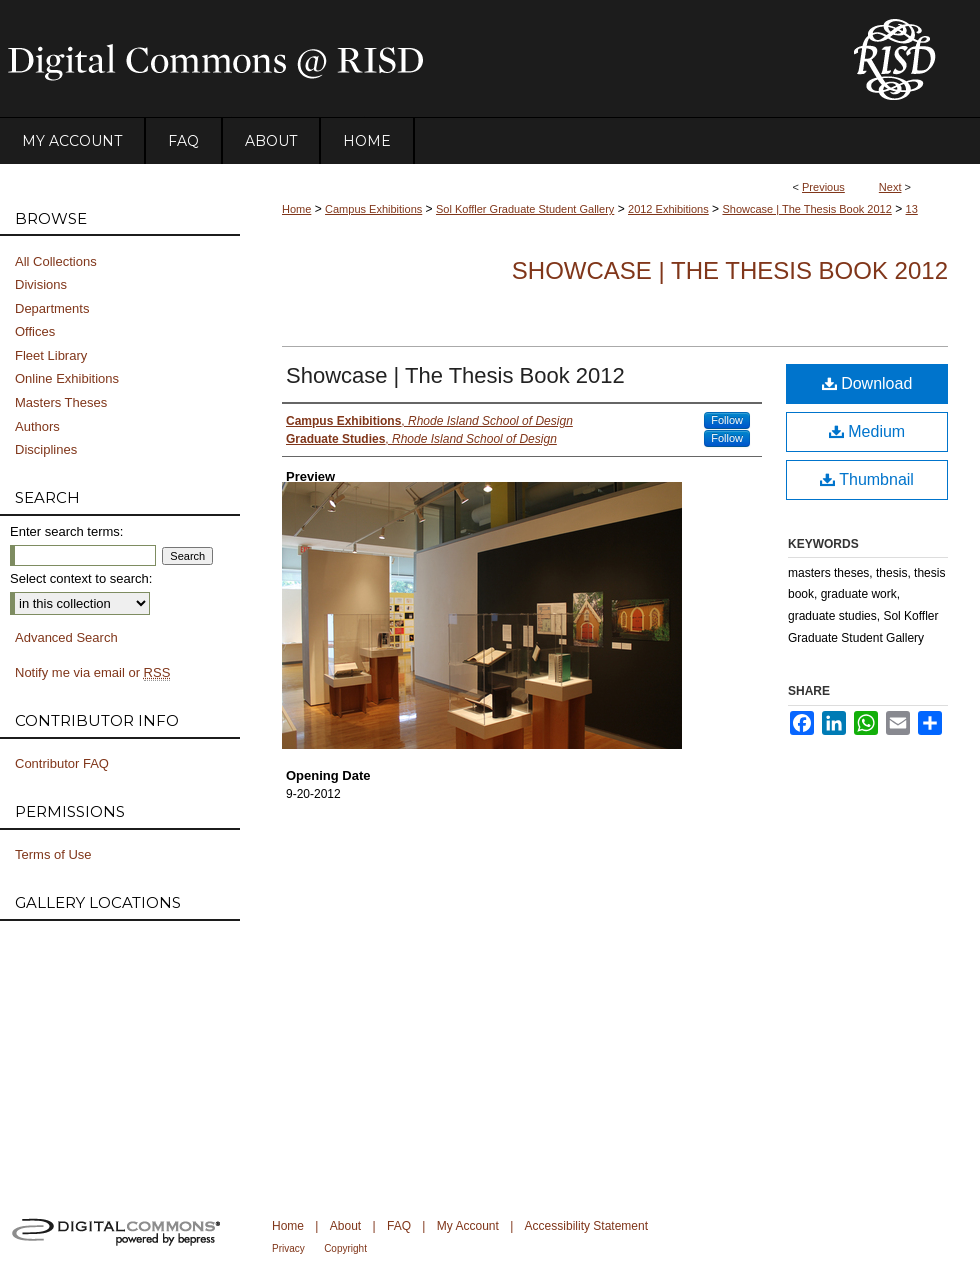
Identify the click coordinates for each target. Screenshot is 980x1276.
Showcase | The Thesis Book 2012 (806, 209)
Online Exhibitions (67, 378)
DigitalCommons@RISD (410, 59)
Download (867, 383)
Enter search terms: (66, 531)
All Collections (56, 261)
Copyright (345, 1248)
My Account (468, 1226)
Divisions (41, 284)
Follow (727, 420)
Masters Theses (61, 402)
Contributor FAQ (62, 763)
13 (912, 209)
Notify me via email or (92, 673)
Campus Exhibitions (373, 209)
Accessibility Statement (586, 1226)
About (345, 1226)
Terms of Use (53, 854)
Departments (52, 308)
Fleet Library (51, 355)
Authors (37, 426)
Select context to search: (81, 578)
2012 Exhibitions (668, 209)
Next (890, 187)
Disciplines (46, 449)
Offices (35, 331)
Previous (823, 187)
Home (296, 209)
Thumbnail (867, 479)
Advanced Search (66, 637)
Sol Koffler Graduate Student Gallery (525, 209)
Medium (867, 431)
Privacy (288, 1248)
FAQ (399, 1226)
